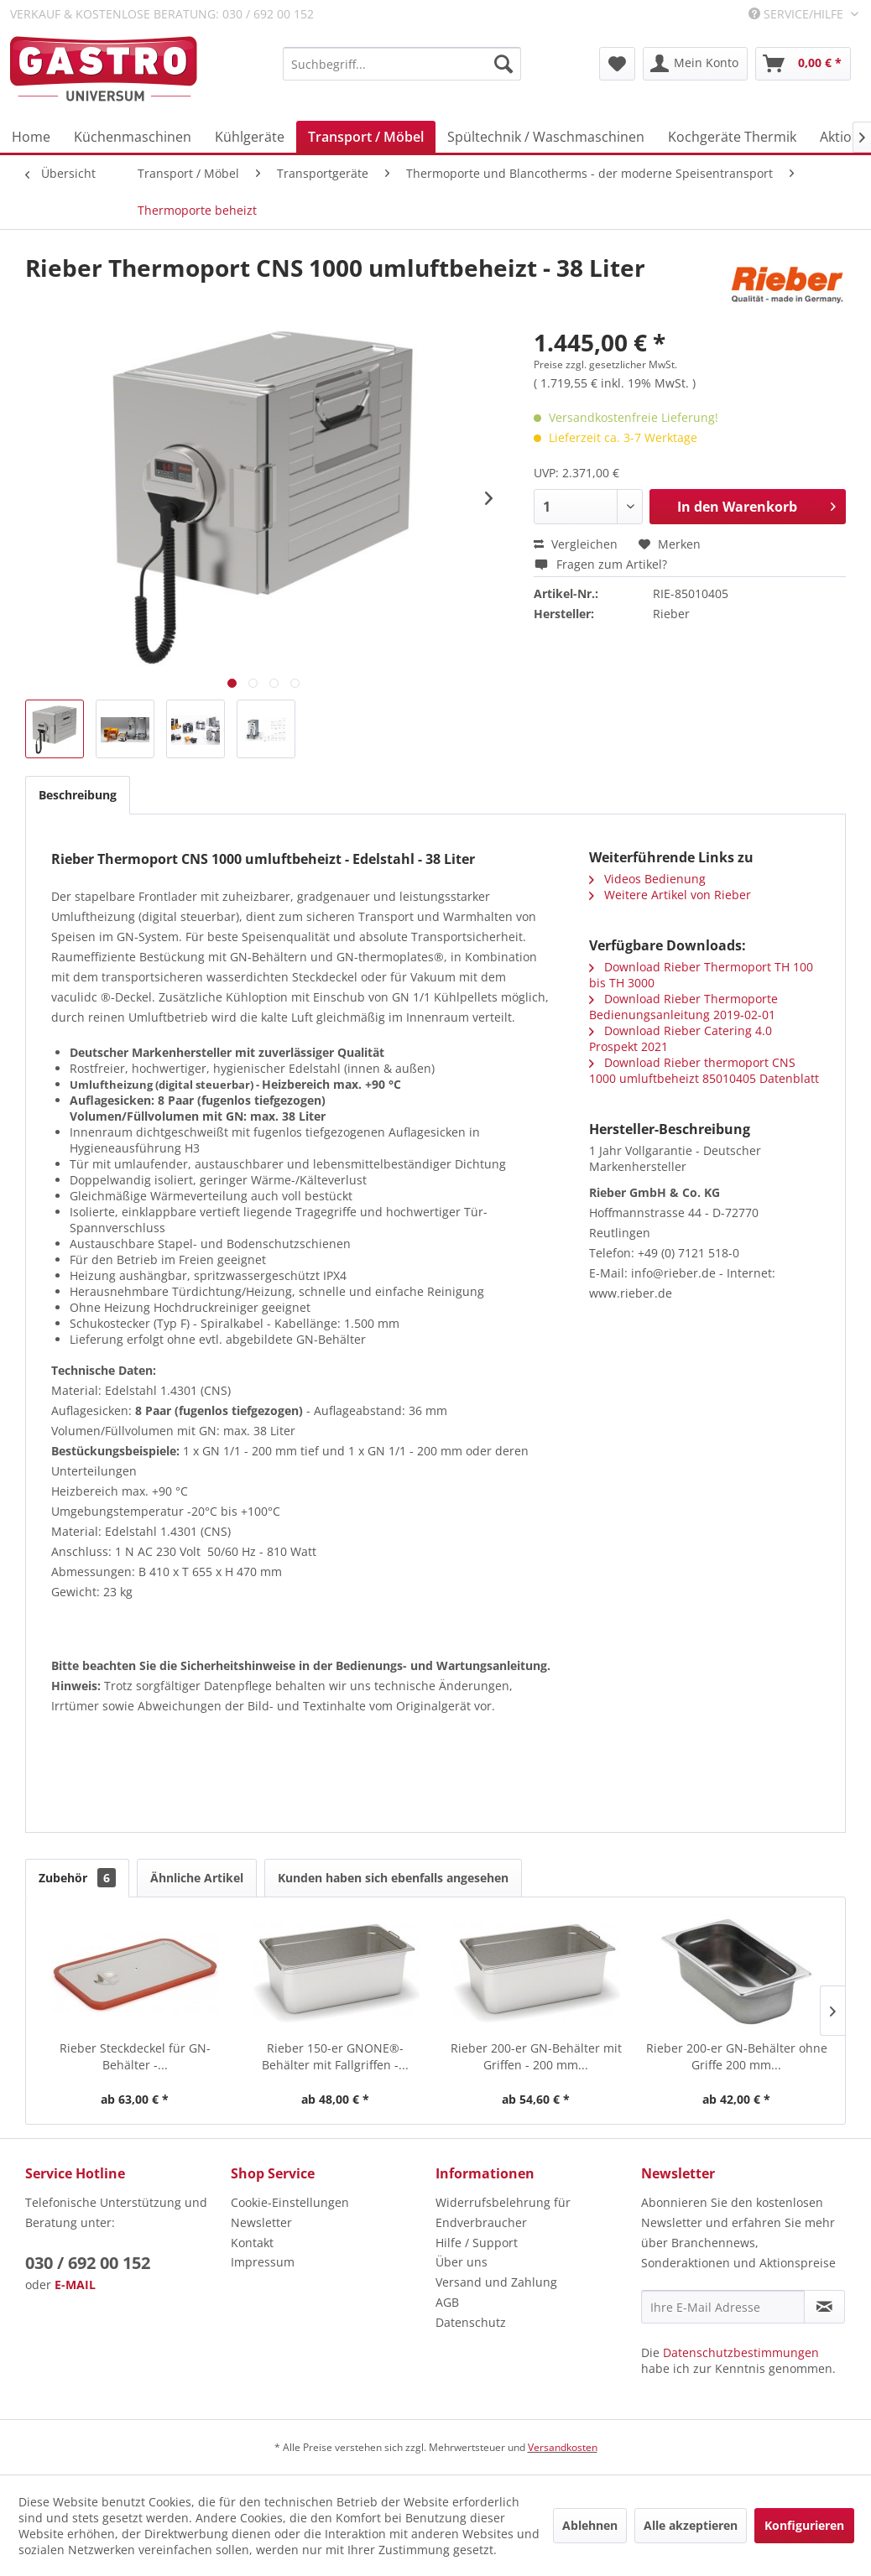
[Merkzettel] (617, 64)
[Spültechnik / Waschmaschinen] (546, 137)
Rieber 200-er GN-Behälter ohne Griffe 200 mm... (736, 2056)
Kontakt (252, 2243)
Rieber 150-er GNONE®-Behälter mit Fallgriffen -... (335, 2056)
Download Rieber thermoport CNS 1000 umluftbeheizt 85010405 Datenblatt (704, 1070)
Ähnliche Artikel (196, 1878)
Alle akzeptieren (691, 2525)
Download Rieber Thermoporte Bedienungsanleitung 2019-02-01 (683, 1007)
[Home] (31, 137)
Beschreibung (78, 795)
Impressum (263, 2262)
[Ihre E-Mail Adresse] (723, 2307)
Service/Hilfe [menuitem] (797, 14)
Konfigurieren (804, 2525)
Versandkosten (562, 2447)
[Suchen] (503, 64)
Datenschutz (471, 2322)
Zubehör (77, 1878)
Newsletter (261, 2222)
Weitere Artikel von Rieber (670, 895)
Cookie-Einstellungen (290, 2202)
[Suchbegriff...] (402, 64)
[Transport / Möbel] (366, 137)
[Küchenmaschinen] (132, 137)
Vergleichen (576, 544)
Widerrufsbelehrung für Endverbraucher (503, 2212)
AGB (447, 2302)
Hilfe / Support (477, 2243)
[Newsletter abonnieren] (824, 2307)
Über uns (462, 2262)
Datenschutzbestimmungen (741, 2352)
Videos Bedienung (647, 879)
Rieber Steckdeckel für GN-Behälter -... (135, 2056)
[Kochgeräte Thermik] (732, 137)
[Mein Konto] (695, 64)
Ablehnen (590, 2525)
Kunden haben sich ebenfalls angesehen (393, 1878)
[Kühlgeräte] (249, 137)
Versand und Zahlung (496, 2282)
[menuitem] (402, 64)
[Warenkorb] (803, 64)
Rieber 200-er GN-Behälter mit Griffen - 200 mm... (536, 2056)
